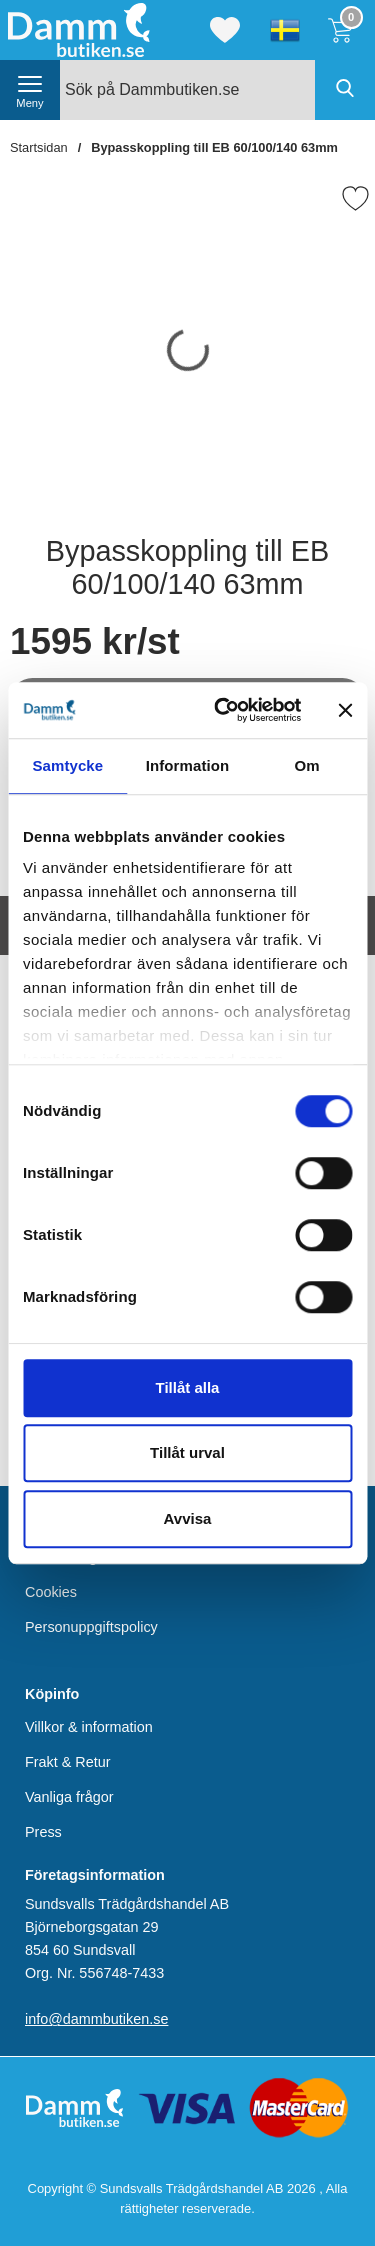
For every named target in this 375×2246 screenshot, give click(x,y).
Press (43, 1832)
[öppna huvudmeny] (30, 90)
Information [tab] (188, 765)
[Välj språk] (285, 30)
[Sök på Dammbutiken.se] (217, 90)
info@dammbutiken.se (96, 2019)
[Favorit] (355, 198)
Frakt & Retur (68, 1761)
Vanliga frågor (69, 1796)
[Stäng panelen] (345, 710)
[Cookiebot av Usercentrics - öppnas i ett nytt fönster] (223, 710)
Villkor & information (89, 1726)
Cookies (51, 1592)
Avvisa (188, 1518)
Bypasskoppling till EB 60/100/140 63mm (214, 147)
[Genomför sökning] (345, 90)
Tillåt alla (188, 1387)
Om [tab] (307, 765)
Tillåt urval (187, 1452)
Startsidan (39, 147)
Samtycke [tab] (67, 765)
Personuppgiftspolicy (91, 1627)
